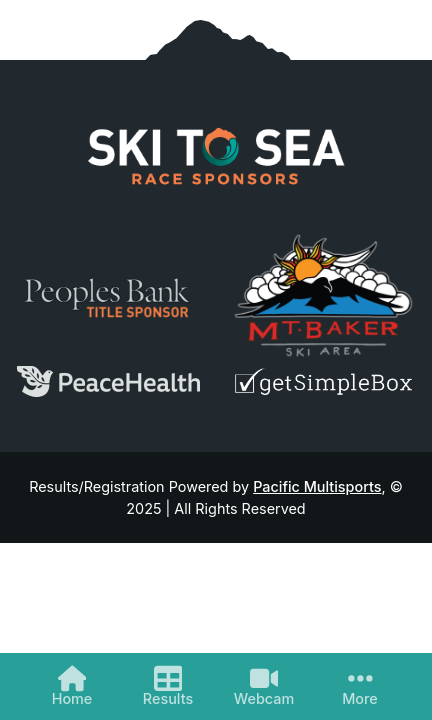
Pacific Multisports (317, 486)
